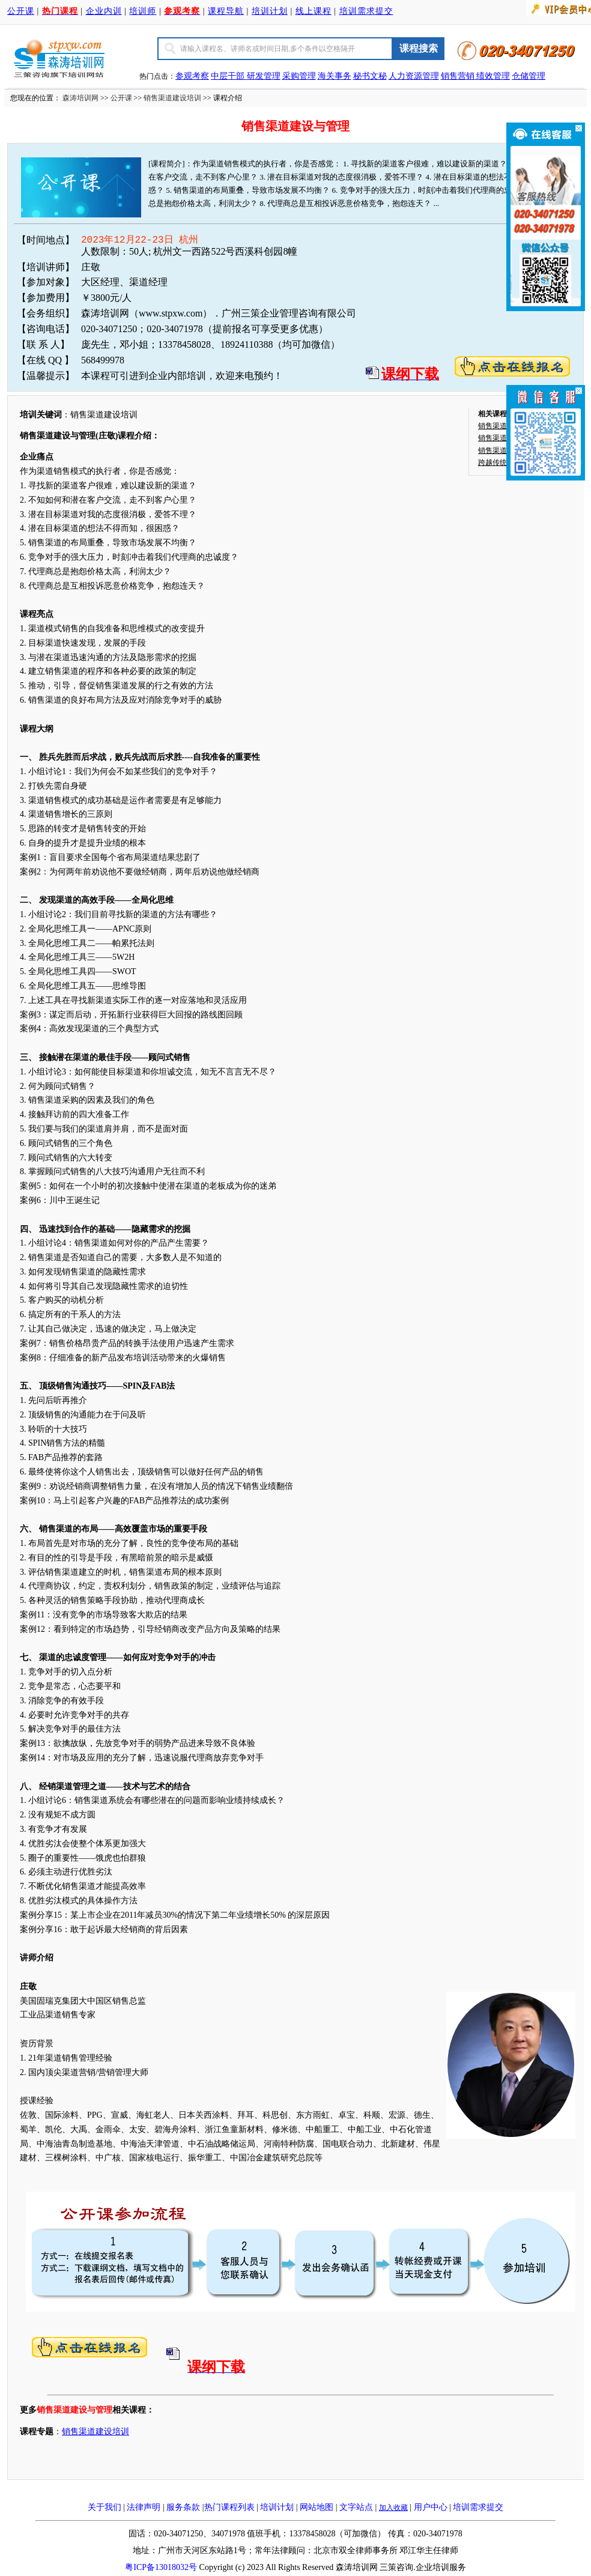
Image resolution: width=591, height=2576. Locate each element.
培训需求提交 (366, 11)
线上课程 (314, 11)
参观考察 (192, 75)
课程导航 (226, 11)
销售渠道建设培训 (172, 98)
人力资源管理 (414, 75)
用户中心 (430, 2507)
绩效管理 (493, 75)
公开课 (20, 11)
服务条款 (183, 2507)
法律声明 (143, 2507)
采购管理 (299, 75)
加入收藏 (393, 2507)
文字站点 (356, 2507)
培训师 (142, 11)
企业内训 (104, 11)
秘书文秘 (370, 75)
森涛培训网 (80, 98)
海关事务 (334, 75)
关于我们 (104, 2507)
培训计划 (270, 11)
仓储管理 (528, 75)
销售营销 (457, 75)
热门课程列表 (229, 2507)
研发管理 (263, 75)
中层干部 (229, 75)
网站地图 (316, 2507)
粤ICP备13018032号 (161, 2567)
